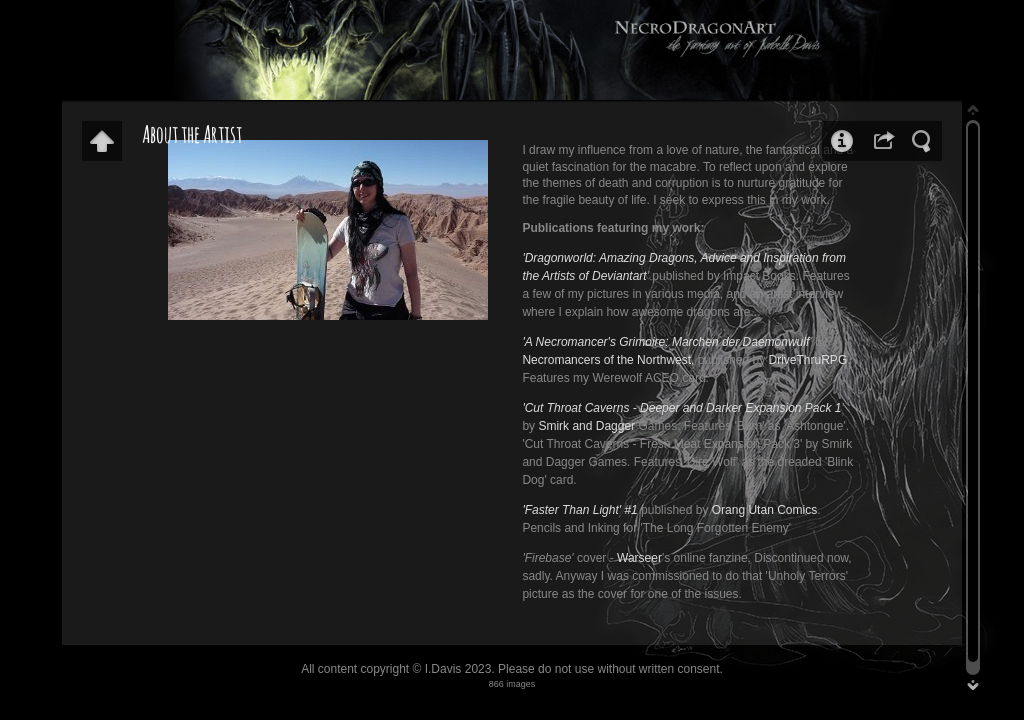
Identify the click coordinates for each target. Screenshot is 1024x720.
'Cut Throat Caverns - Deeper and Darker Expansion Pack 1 (681, 408)
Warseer (639, 558)
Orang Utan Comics (764, 510)
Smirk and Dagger (586, 426)
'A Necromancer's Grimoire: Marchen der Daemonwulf (665, 342)
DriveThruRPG (808, 360)
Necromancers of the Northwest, (608, 360)
